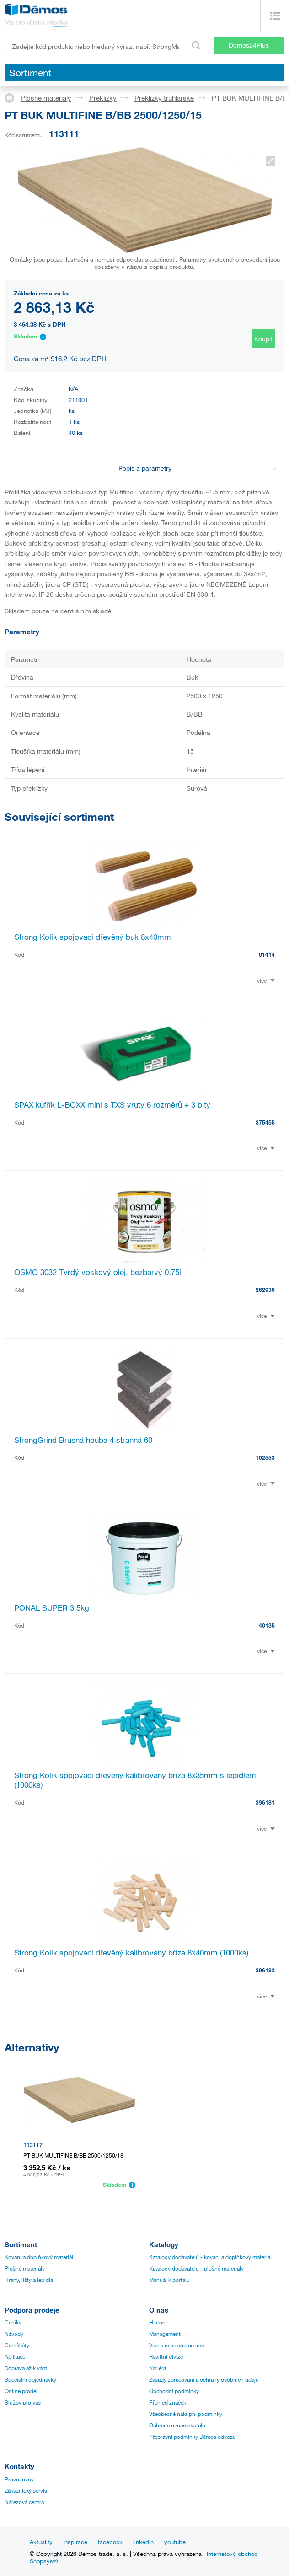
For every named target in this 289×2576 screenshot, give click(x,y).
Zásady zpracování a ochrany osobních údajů (204, 2379)
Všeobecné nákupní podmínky (185, 2413)
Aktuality (41, 2541)
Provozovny (19, 2479)
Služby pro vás (23, 2402)
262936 (265, 1289)
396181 (265, 1802)
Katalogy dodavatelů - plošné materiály (196, 2268)
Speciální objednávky (30, 2379)
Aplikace (15, 2356)
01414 (267, 954)
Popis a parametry (197, 468)
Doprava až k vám (26, 2368)
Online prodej (21, 2390)
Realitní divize (166, 2356)
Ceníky (13, 2322)
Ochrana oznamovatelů (177, 2425)
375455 (265, 1122)
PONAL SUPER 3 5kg (51, 1607)
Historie (158, 2322)
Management (165, 2333)
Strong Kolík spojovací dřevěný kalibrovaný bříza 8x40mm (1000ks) (131, 1952)
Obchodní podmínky (174, 2390)
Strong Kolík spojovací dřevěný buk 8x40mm (92, 937)
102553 (265, 1457)
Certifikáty (17, 2345)
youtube (175, 2541)
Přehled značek (167, 2402)
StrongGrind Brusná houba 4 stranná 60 (83, 1440)
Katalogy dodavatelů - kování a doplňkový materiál (210, 2256)
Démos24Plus (249, 45)
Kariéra (157, 2368)
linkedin (143, 2541)
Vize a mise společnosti (177, 2345)
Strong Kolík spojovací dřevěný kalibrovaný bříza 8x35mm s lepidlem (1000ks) (135, 1779)
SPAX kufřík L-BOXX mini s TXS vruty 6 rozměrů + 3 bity (112, 1104)
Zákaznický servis (26, 2490)
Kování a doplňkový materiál (39, 2256)
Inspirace (75, 2541)
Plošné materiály (46, 98)
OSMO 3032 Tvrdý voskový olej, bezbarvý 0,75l (97, 1272)
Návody (14, 2333)
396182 (265, 1970)
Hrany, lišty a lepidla (29, 2279)
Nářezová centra (24, 2502)
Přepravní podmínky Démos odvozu (192, 2436)
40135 (267, 1625)
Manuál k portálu (169, 2279)
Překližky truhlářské (164, 98)
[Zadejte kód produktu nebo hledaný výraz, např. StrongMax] (107, 45)
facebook (110, 2541)
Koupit (263, 339)
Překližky (103, 98)
